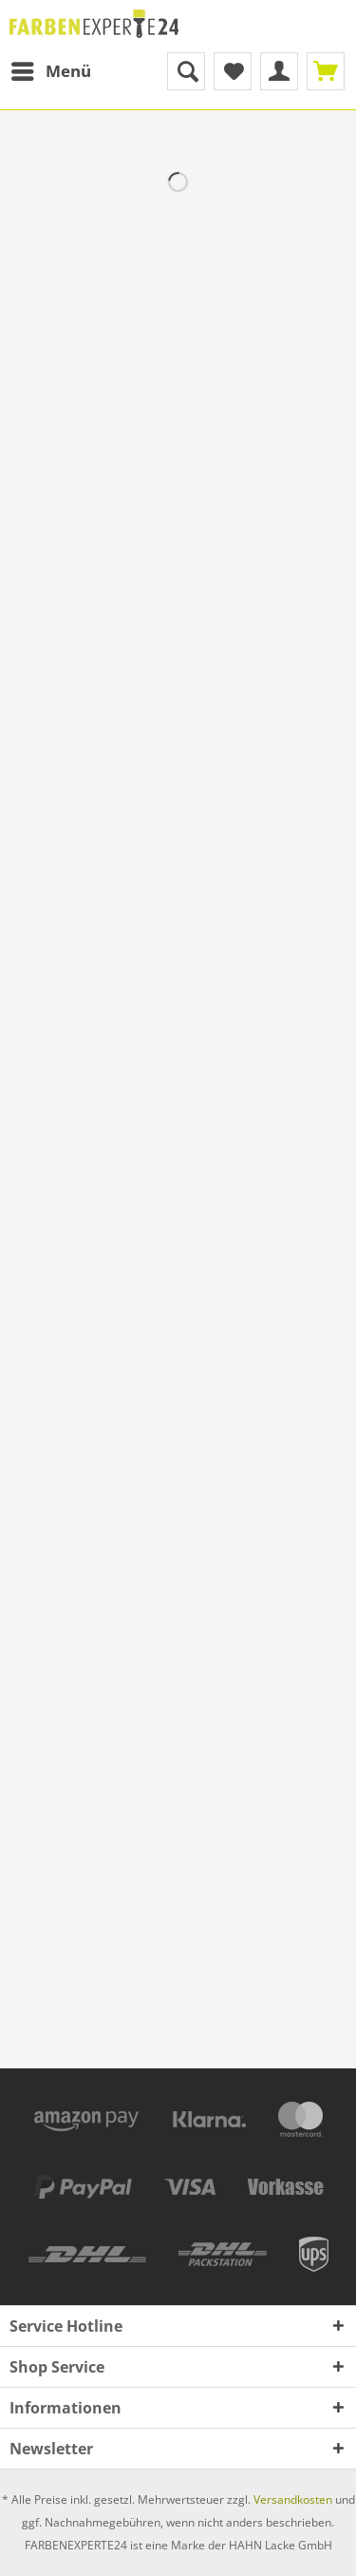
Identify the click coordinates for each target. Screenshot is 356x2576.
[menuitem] (50, 71)
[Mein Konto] (279, 71)
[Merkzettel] (233, 71)
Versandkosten (292, 2499)
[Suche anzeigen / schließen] (186, 71)
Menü (51, 69)
